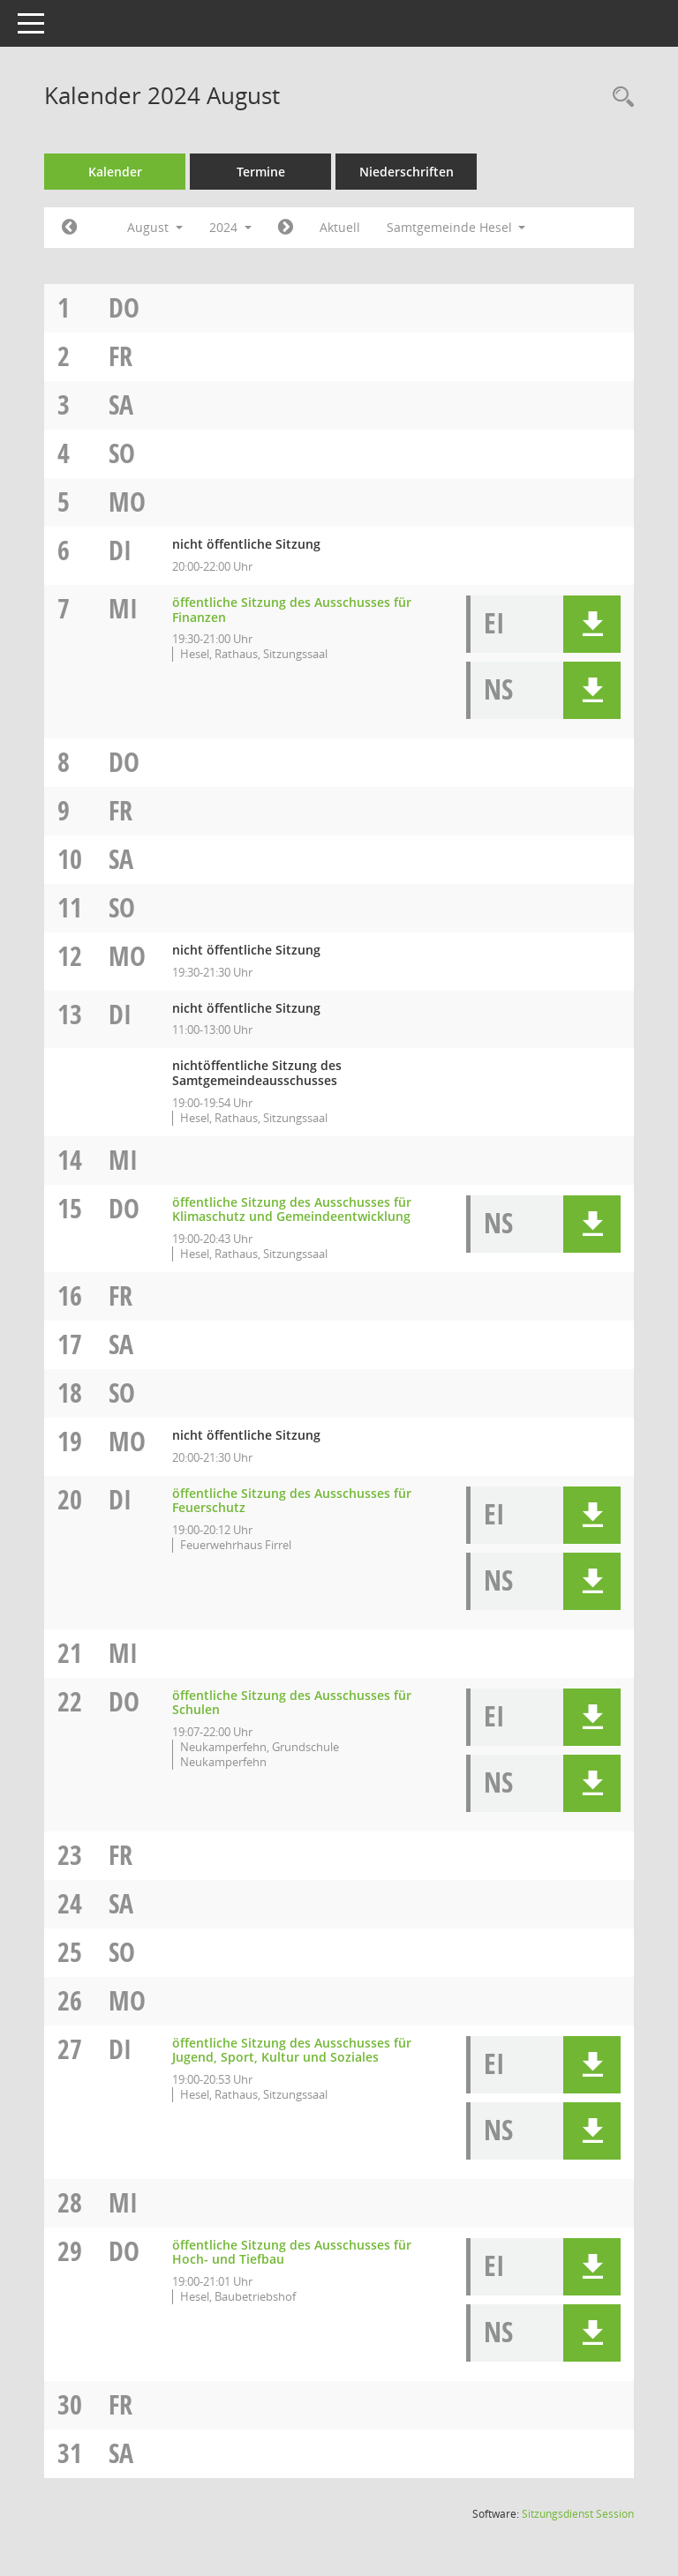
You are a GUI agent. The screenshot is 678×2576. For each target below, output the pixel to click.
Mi (123, 608)
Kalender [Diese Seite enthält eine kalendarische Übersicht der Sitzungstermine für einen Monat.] (115, 171)
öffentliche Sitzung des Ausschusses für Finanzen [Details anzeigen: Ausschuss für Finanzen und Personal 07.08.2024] (291, 609)
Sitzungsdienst (578, 2513)
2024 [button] (230, 227)
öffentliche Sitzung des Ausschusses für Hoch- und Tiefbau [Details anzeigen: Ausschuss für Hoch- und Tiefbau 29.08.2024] (291, 2252)
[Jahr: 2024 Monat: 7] (69, 227)
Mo (127, 501)
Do (124, 307)
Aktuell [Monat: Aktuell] (340, 227)
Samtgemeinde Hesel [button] (456, 227)
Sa (121, 404)
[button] (592, 624)
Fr (120, 356)
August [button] (155, 227)
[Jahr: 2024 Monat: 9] (285, 227)
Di (120, 550)
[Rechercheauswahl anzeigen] (619, 97)
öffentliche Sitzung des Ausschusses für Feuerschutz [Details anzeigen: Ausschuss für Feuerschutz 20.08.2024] (291, 1500)
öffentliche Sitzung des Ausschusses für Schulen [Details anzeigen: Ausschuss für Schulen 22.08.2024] (291, 1703)
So (122, 453)
